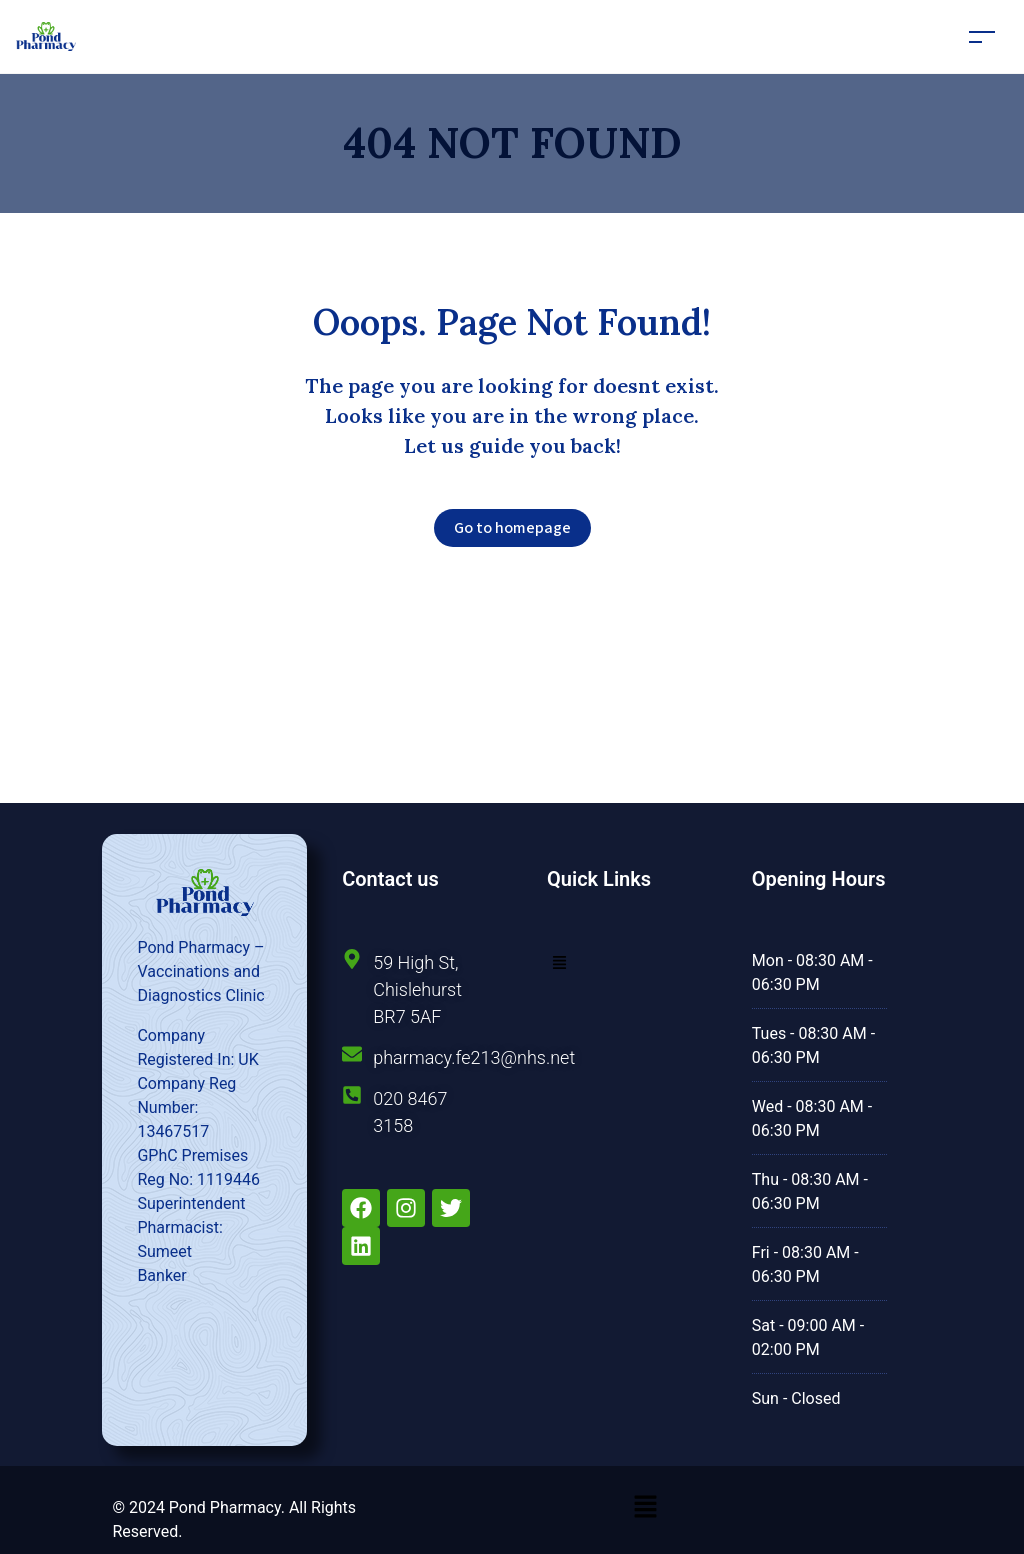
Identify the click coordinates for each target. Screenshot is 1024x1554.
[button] (560, 962)
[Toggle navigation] (982, 36)
